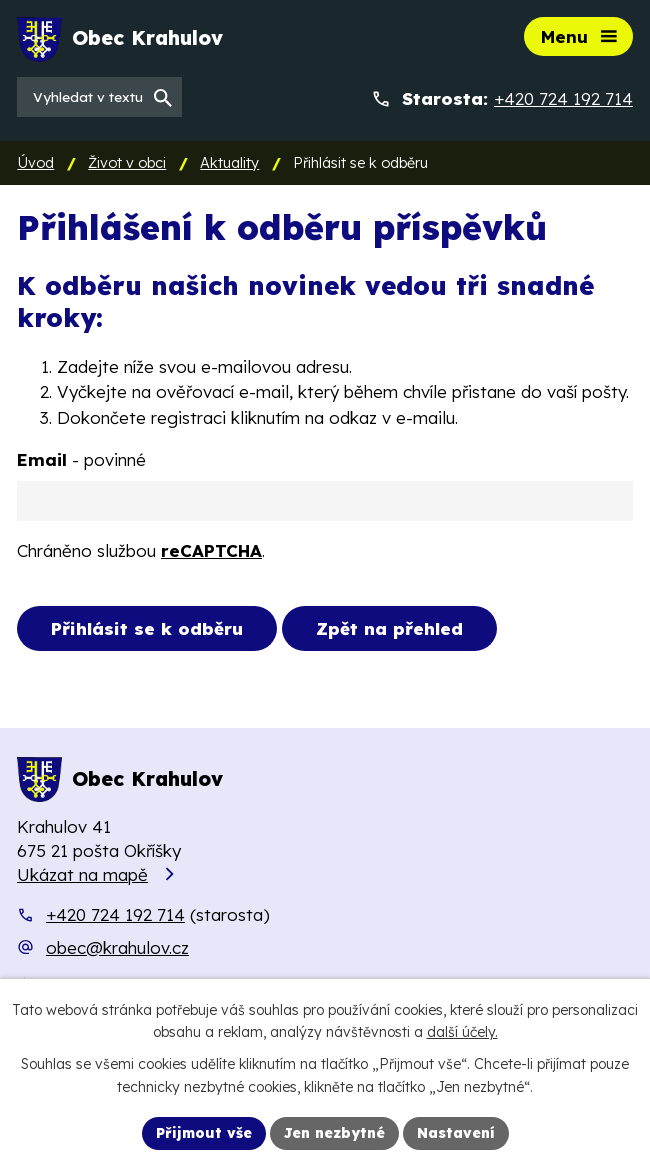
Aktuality (229, 163)
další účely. (462, 1033)
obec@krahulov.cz (117, 947)
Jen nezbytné (334, 1133)
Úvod (35, 163)
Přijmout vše (204, 1133)
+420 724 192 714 (115, 914)
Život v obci (127, 163)
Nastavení (456, 1133)
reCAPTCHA (211, 550)
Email (81, 459)
